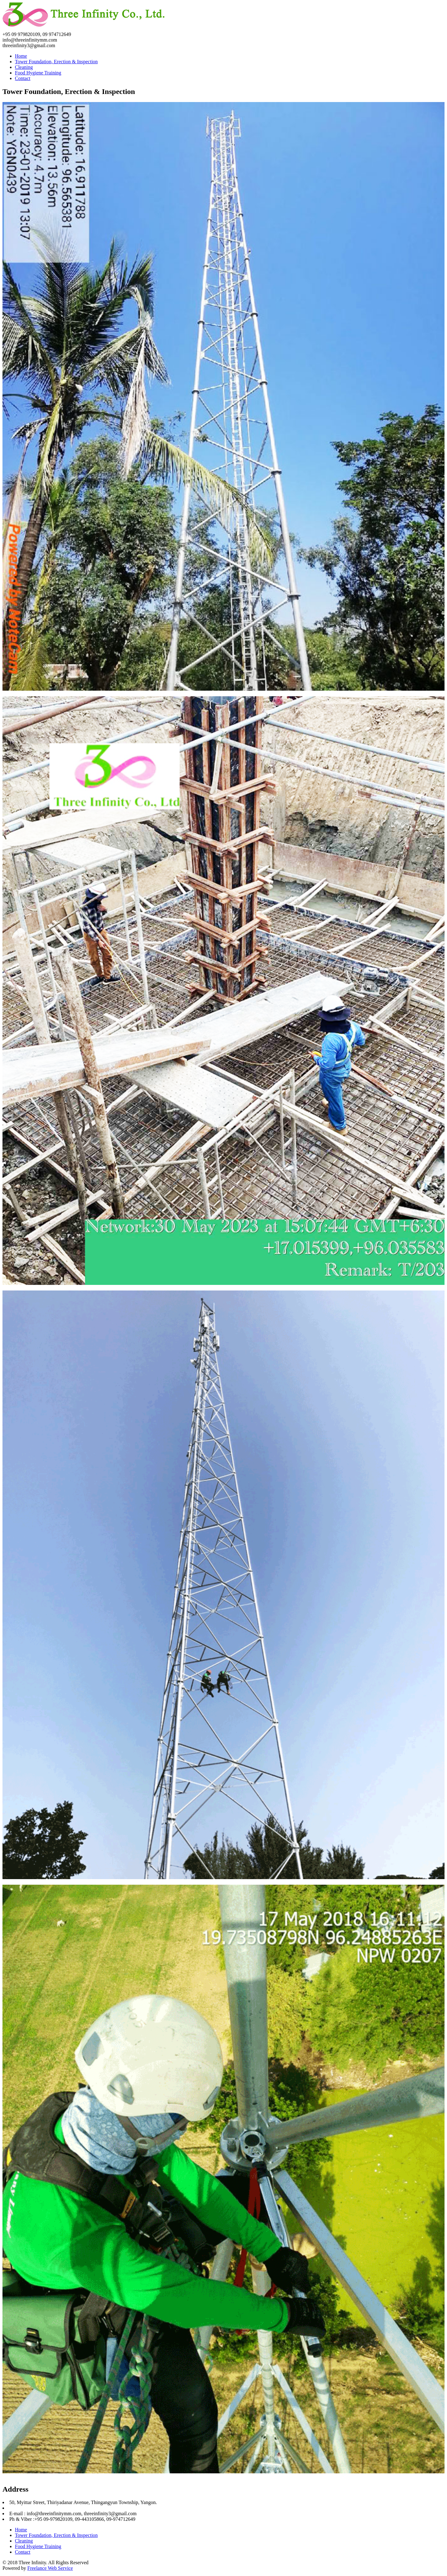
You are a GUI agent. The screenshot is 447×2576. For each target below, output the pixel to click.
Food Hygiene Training (38, 72)
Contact (22, 78)
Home (21, 56)
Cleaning (24, 67)
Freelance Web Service (50, 2568)
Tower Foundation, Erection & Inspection (56, 61)
